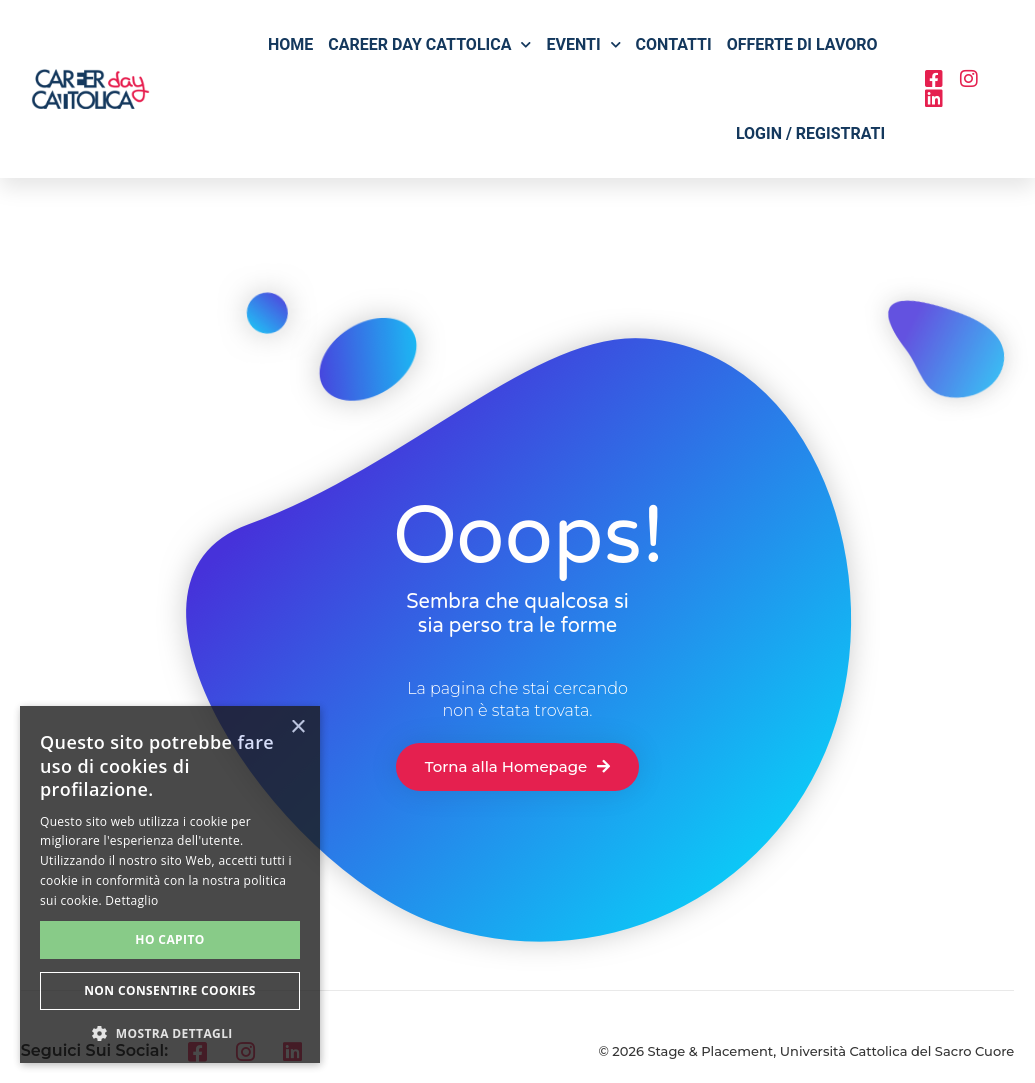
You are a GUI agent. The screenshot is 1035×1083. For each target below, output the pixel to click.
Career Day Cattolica (429, 44)
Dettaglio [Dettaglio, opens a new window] (131, 900)
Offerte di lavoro (802, 44)
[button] (170, 1033)
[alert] (170, 884)
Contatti (674, 44)
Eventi (583, 44)
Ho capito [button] (169, 939)
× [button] (297, 727)
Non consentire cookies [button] (170, 990)
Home (290, 44)
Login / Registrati (810, 133)
